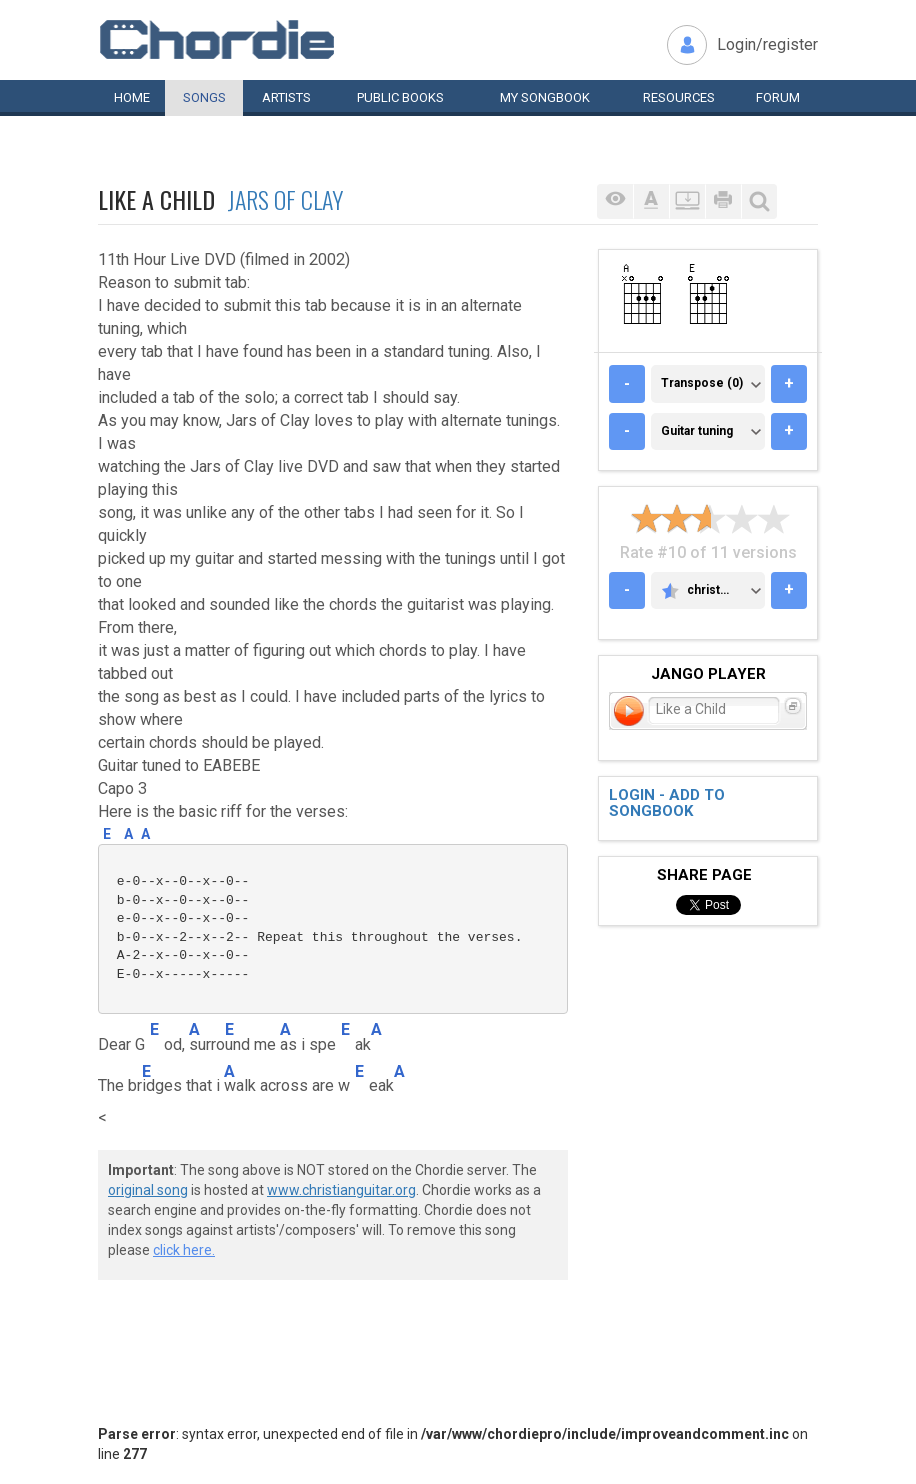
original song (148, 1190)
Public (400, 97)
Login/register (767, 44)
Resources (679, 97)
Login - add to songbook (667, 803)
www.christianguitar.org (341, 1190)
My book (545, 97)
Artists (286, 97)
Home (132, 97)
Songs (204, 97)
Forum (778, 97)
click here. (184, 1250)
